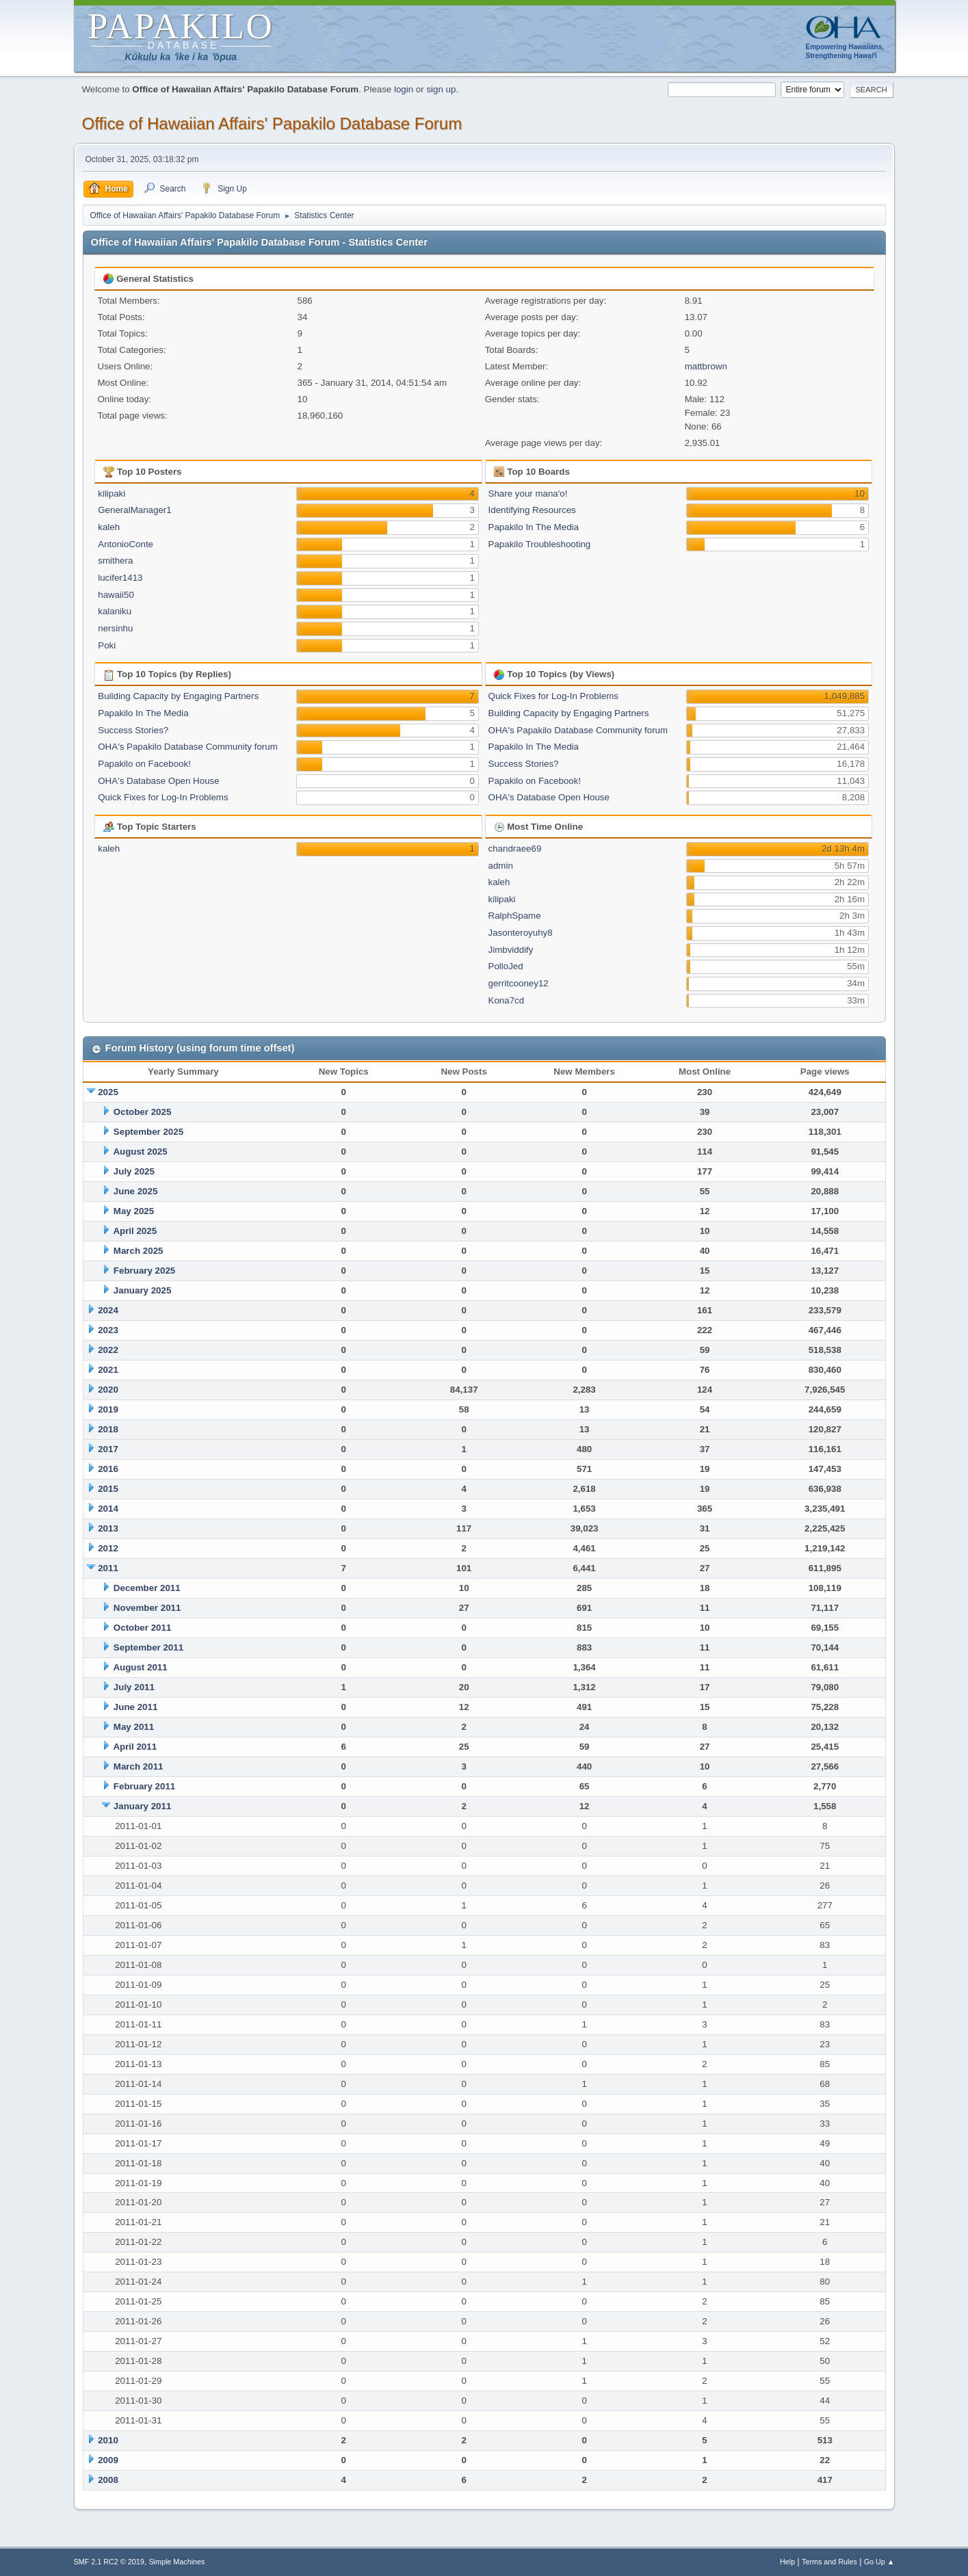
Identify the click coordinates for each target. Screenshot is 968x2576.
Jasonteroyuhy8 (520, 933)
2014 (108, 1508)
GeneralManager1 (134, 510)
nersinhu (115, 628)
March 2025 (138, 1251)
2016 (108, 1469)
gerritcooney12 (518, 983)
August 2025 (140, 1151)
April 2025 (135, 1231)
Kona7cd (506, 1000)
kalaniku (114, 611)
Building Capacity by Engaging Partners (178, 696)
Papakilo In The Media (533, 527)
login (403, 89)
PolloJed (505, 966)
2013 (108, 1528)
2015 (108, 1489)
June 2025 (135, 1191)
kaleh (109, 527)
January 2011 (142, 1806)
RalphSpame (514, 915)
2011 (108, 1568)
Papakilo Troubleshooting (539, 544)
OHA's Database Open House (158, 781)
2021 (108, 1370)
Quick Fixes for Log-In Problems (163, 797)
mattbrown (706, 366)
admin (500, 865)
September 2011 (148, 1647)
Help (787, 2562)
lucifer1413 (120, 578)
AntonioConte (125, 544)
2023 (108, 1330)
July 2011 (134, 1687)
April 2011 (135, 1747)
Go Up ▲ (879, 2562)
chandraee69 (515, 848)
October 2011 (142, 1627)
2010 (108, 2440)
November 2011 (147, 1608)
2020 (108, 1389)
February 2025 (144, 1270)
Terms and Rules (829, 2562)
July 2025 (134, 1171)
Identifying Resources (532, 510)
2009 (108, 2460)
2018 (108, 1429)
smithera (115, 560)
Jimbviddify (511, 950)
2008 (108, 2480)
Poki (107, 645)
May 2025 (134, 1211)
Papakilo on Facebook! (144, 764)
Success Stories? (133, 730)
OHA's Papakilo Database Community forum (188, 746)
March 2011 (138, 1766)
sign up (441, 89)
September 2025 (148, 1132)
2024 (108, 1310)
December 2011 (147, 1588)
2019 (108, 1409)
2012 (108, 1548)
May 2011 (134, 1727)
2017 (108, 1449)
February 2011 (144, 1786)
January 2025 (142, 1290)
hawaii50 (116, 595)
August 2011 (140, 1667)
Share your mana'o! (528, 493)
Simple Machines (176, 2562)
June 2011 (135, 1707)
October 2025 (142, 1112)
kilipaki (111, 493)
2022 (108, 1350)
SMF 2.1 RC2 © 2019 (109, 2562)
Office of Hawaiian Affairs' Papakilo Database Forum (272, 123)
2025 (108, 1092)
